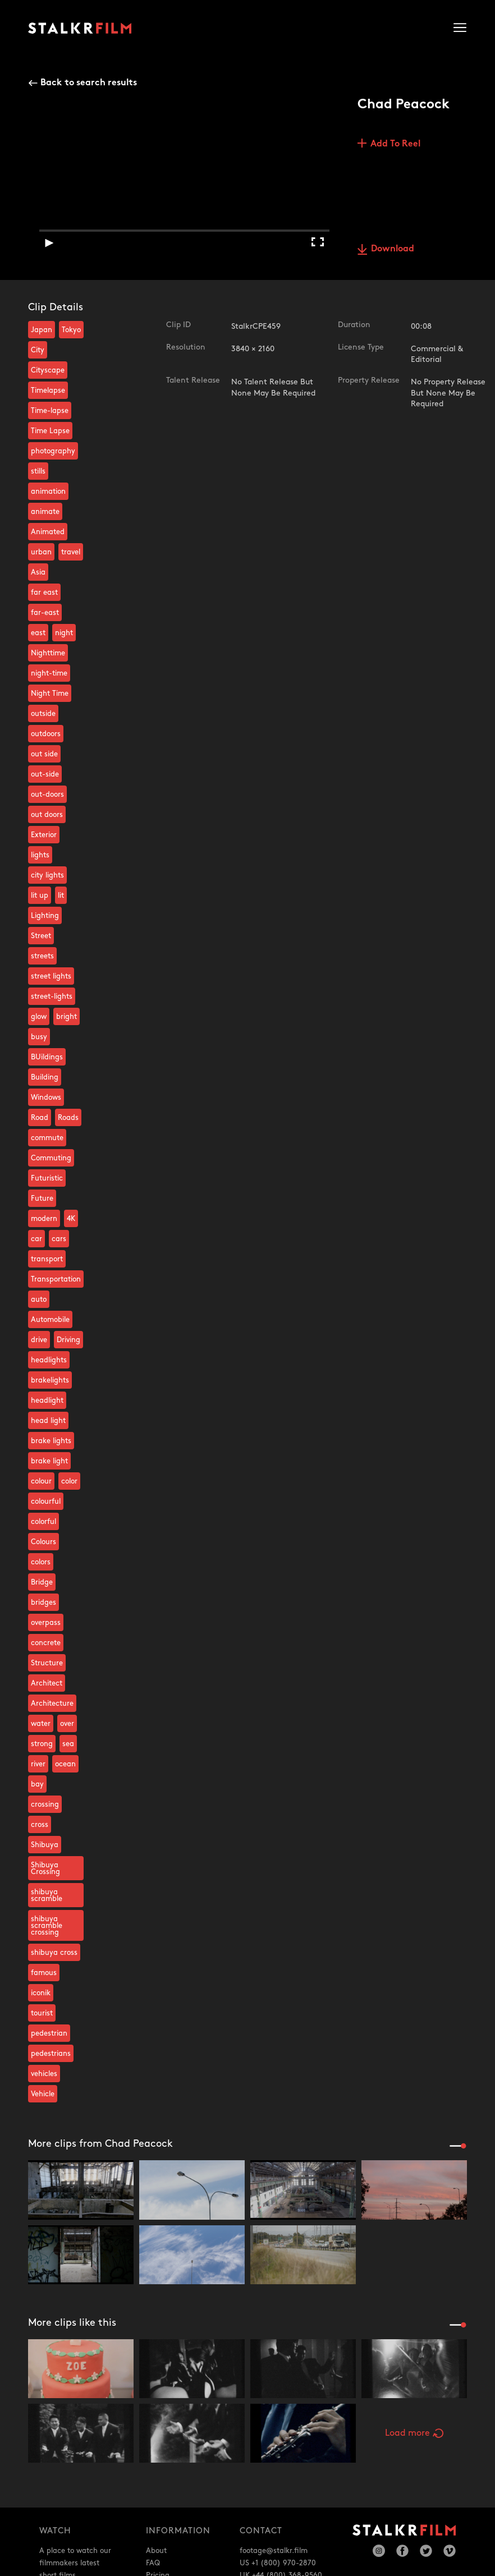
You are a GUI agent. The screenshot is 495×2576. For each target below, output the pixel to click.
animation (48, 491)
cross (39, 1824)
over (67, 1723)
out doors (47, 814)
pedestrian (49, 2033)
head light (48, 1420)
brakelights (50, 1380)
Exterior (44, 835)
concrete (46, 1643)
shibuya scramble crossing (46, 1926)
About (156, 2550)
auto (39, 1299)
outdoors (46, 734)
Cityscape (48, 370)
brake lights (51, 1441)
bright (66, 1016)
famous (44, 1972)
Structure (47, 1663)
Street (41, 936)
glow (39, 1016)
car (36, 1239)
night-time (49, 673)
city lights (47, 875)
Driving (68, 1340)
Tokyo (71, 330)
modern (44, 1218)
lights (40, 855)
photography (53, 451)
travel (70, 552)
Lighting (45, 915)
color (69, 1481)
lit (61, 895)
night (64, 633)
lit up (39, 895)
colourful (46, 1501)
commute (47, 1138)
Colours (43, 1542)
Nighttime (48, 653)
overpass (46, 1622)
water (41, 1723)
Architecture (52, 1703)
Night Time (49, 693)
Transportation (56, 1279)
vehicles (44, 2073)
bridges (43, 1602)
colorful (43, 1521)
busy (39, 1037)
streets (42, 956)
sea (68, 1744)
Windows (46, 1097)
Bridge (42, 1582)
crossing (45, 1804)
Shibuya (44, 1845)
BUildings (47, 1057)
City (37, 350)
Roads (68, 1117)
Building (44, 1077)
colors (41, 1562)
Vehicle (42, 2094)
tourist (42, 2013)
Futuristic (47, 1178)
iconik (41, 1993)
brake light (49, 1461)
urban (41, 552)
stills (38, 471)
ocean (65, 1764)
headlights (49, 1360)
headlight (47, 1400)
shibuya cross (54, 1952)
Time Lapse (50, 431)
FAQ (153, 2563)
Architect (46, 1683)
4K (71, 1218)
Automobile (50, 1319)
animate (45, 511)
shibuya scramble (46, 1895)
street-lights (51, 996)
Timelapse (48, 390)
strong (42, 1744)
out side (44, 754)
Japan (41, 330)
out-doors (47, 794)
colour (41, 1481)
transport (47, 1259)
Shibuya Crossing (45, 1868)
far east (44, 592)
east (38, 633)
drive (39, 1340)
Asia (38, 572)
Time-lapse (49, 410)
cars (59, 1239)
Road (39, 1117)
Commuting (51, 1158)
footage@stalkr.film (274, 2550)
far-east (45, 612)
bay (37, 1784)
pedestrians (51, 2053)
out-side (45, 774)
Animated (48, 532)
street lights (51, 976)
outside (43, 713)
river (38, 1764)
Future (42, 1198)
